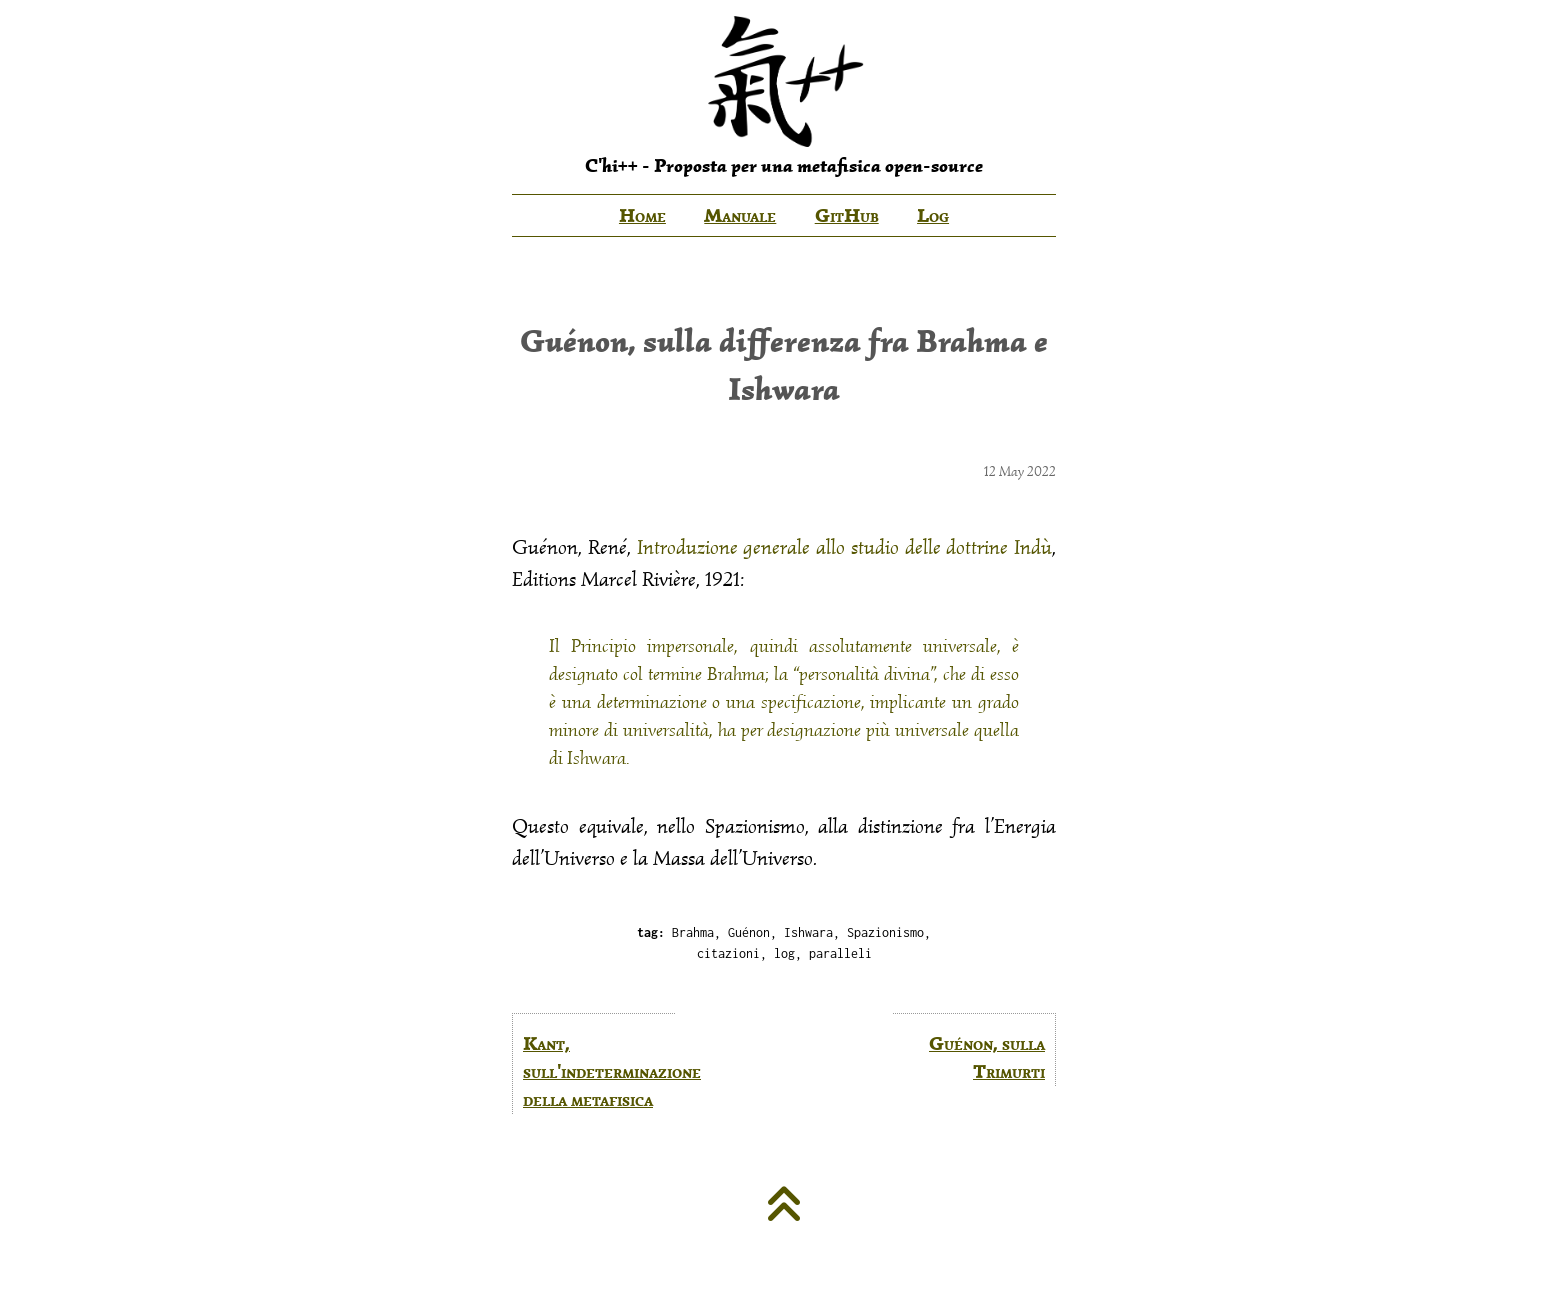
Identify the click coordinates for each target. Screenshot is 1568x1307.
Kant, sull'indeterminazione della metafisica (599, 1071)
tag (647, 932)
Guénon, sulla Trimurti (987, 1057)
